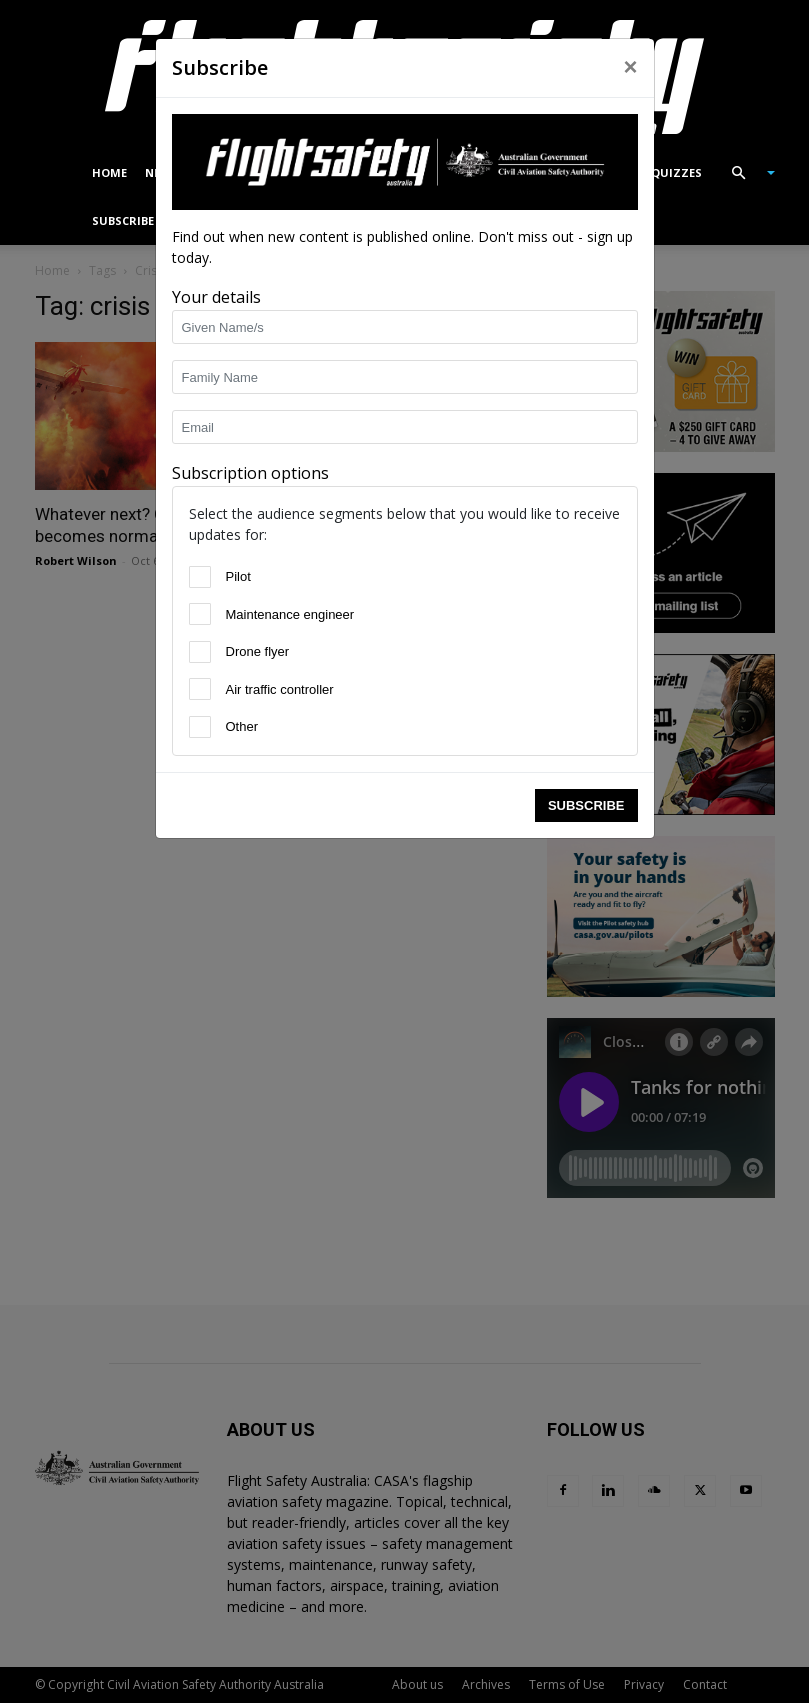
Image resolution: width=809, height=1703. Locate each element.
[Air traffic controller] (200, 689)
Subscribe (586, 805)
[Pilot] (200, 577)
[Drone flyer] (200, 652)
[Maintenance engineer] (200, 614)
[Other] (200, 727)
